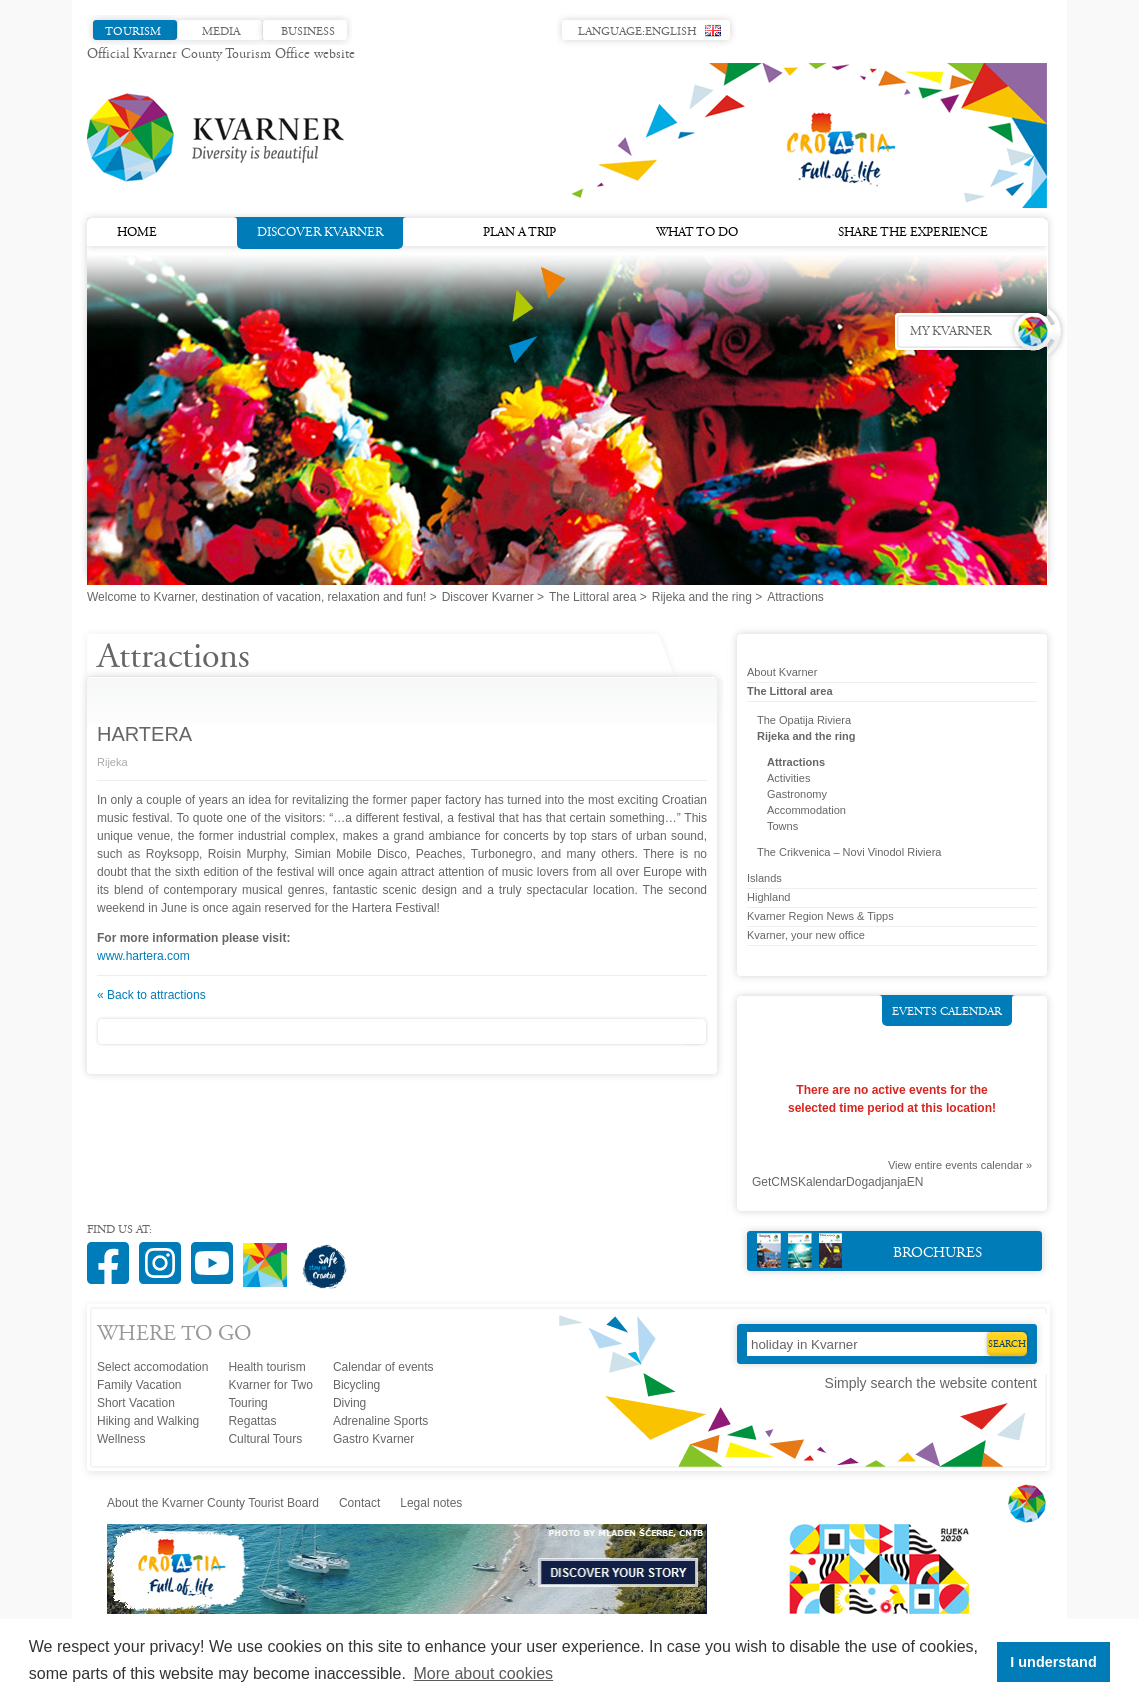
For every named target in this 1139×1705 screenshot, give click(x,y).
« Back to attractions (151, 995)
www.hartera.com (143, 956)
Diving (349, 1403)
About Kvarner (782, 672)
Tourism (133, 32)
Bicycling (356, 1385)
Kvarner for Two (270, 1385)
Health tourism (266, 1367)
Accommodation (806, 810)
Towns (782, 826)
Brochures (869, 1250)
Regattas (252, 1421)
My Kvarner (950, 332)
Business (308, 32)
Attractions (796, 762)
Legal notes (431, 1503)
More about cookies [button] (483, 1673)
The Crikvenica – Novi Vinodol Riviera (849, 852)
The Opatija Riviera (804, 720)
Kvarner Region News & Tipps (820, 916)
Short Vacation (136, 1403)
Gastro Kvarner (373, 1439)
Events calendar (947, 1012)
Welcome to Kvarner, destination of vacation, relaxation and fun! (256, 597)
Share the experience (913, 233)
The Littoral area (592, 597)
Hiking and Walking (148, 1421)
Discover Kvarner (320, 231)
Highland (768, 897)
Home (137, 233)
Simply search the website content (931, 1383)
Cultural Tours (265, 1439)
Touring (247, 1403)
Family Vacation (139, 1385)
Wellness (121, 1439)
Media (221, 32)
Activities (788, 778)
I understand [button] (1053, 1662)
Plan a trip (519, 233)
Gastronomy (797, 794)
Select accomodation (152, 1367)
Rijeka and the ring (702, 597)
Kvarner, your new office (806, 935)
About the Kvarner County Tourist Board (213, 1503)
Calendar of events (383, 1367)
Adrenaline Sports (380, 1421)
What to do (697, 233)
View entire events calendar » (960, 1165)
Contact (359, 1503)
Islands (764, 878)
